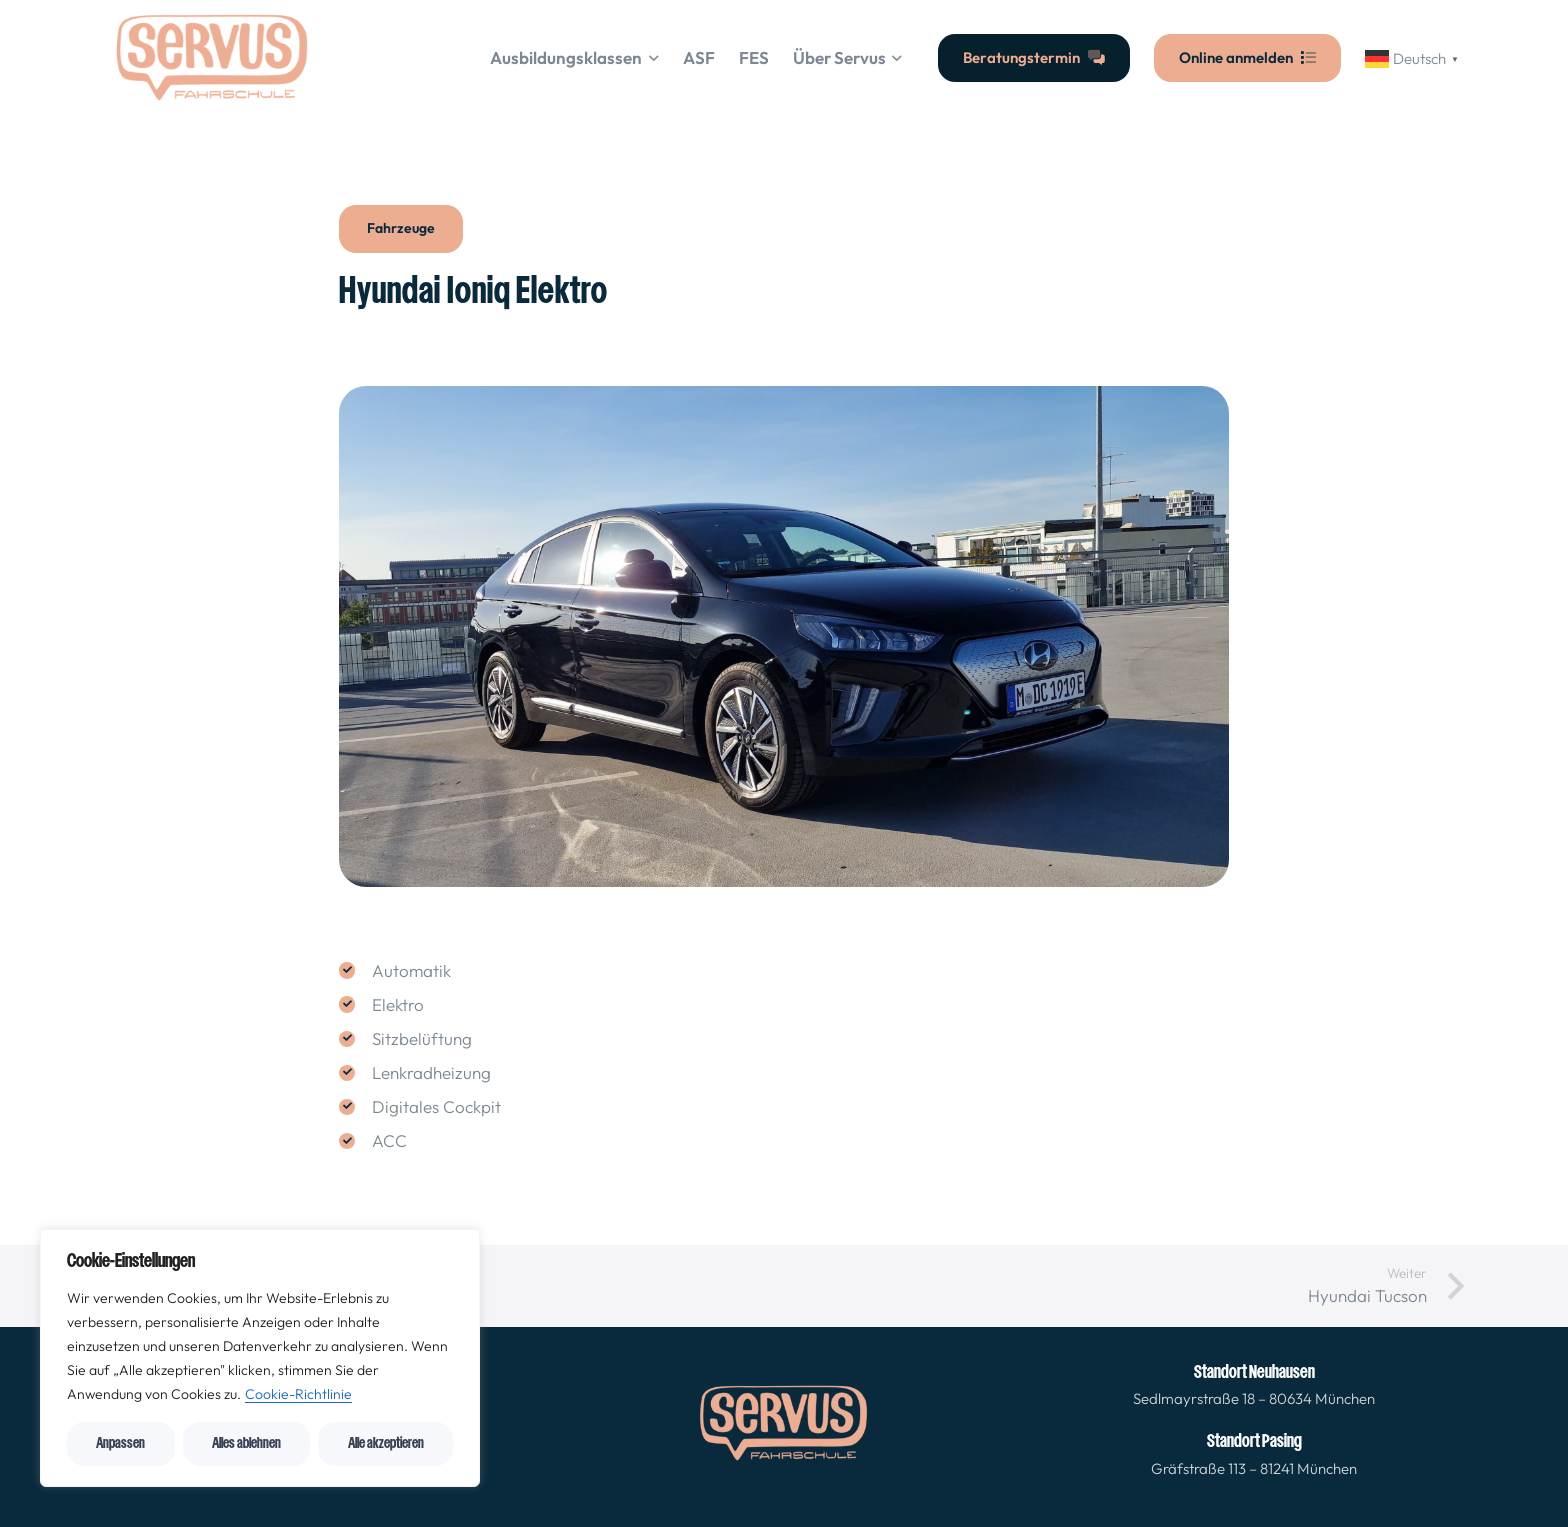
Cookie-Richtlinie (298, 1394)
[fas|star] (783, 1427)
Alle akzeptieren (386, 1443)
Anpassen (120, 1443)
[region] (260, 1358)
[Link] (1254, 1385)
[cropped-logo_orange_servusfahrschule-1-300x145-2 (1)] (212, 57)
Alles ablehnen (246, 1443)
